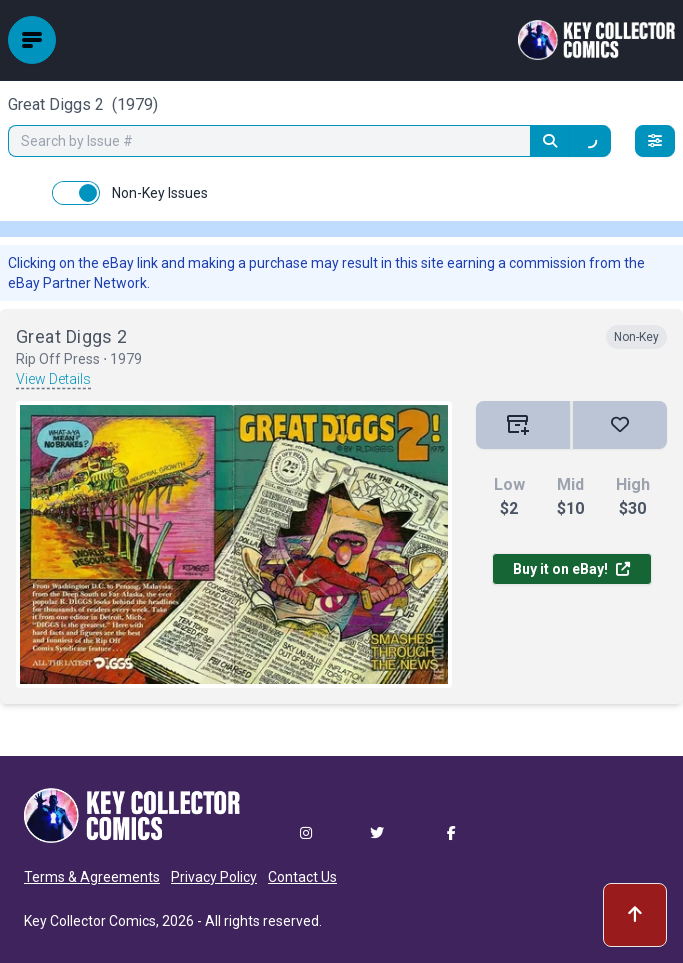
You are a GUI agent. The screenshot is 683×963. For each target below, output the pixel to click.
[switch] (76, 193)
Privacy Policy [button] (214, 877)
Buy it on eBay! (571, 569)
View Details (53, 379)
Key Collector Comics (90, 921)
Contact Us (302, 877)
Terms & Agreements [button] (92, 877)
